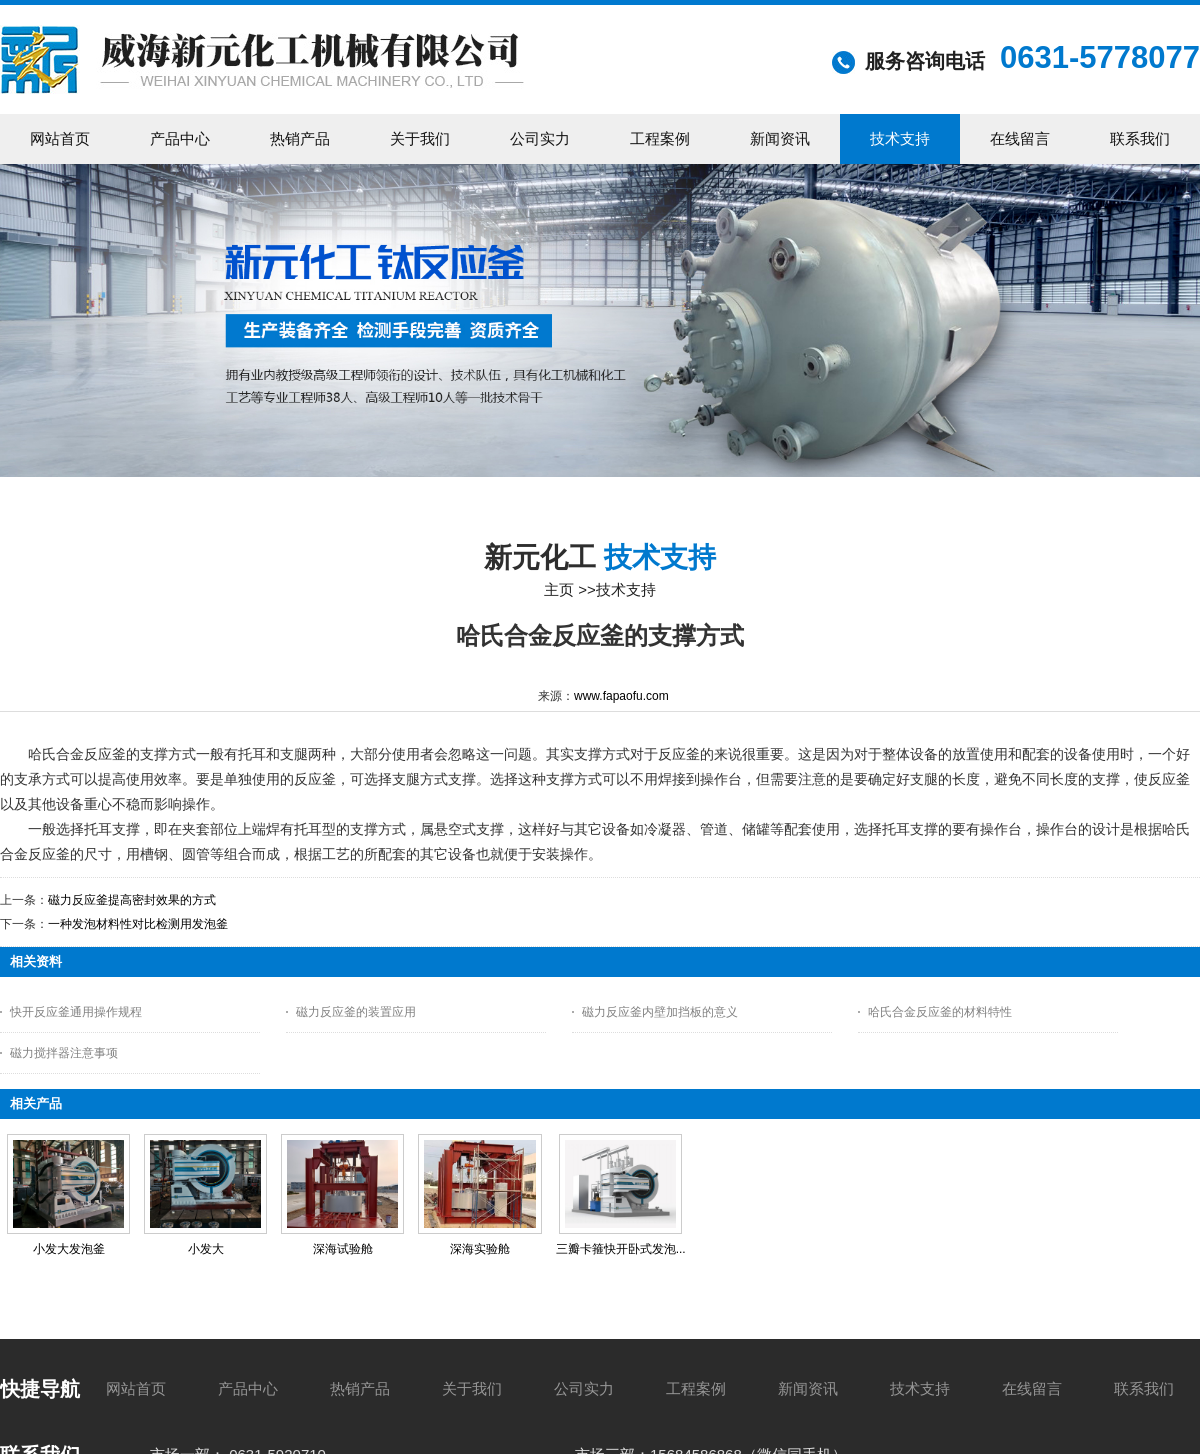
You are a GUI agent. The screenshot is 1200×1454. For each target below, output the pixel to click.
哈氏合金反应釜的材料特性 (940, 1012)
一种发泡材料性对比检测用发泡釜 (138, 924)
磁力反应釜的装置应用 (356, 1012)
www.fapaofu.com (621, 696)
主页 (559, 589)
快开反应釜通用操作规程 (76, 1012)
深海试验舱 (343, 1249)
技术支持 (626, 589)
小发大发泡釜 (69, 1249)
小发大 (206, 1249)
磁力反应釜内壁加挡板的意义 (660, 1012)
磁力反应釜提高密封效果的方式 (132, 900)
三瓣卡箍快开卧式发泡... (621, 1249)
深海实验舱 (480, 1249)
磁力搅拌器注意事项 (64, 1053)
